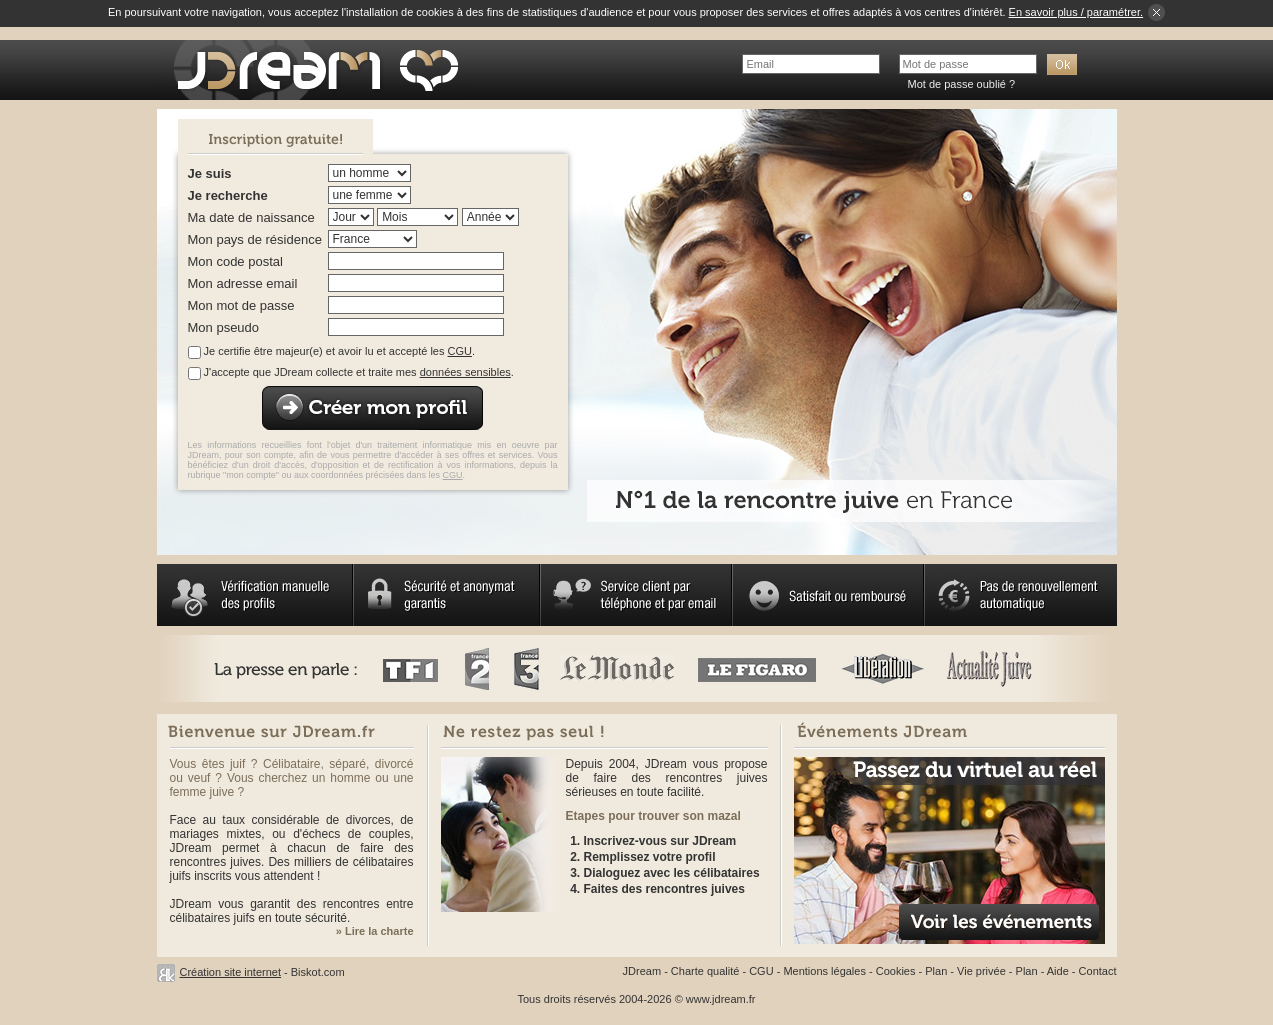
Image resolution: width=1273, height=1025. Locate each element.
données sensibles (465, 372)
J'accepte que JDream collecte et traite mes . (359, 372)
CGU (460, 351)
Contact (1098, 971)
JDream (642, 971)
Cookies (896, 971)
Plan (936, 971)
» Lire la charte (375, 931)
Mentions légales (824, 971)
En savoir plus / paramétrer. (1076, 12)
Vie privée (981, 971)
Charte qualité (705, 971)
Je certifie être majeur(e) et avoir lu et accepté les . (339, 351)
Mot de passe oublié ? (962, 84)
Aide (1058, 971)
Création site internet (231, 972)
